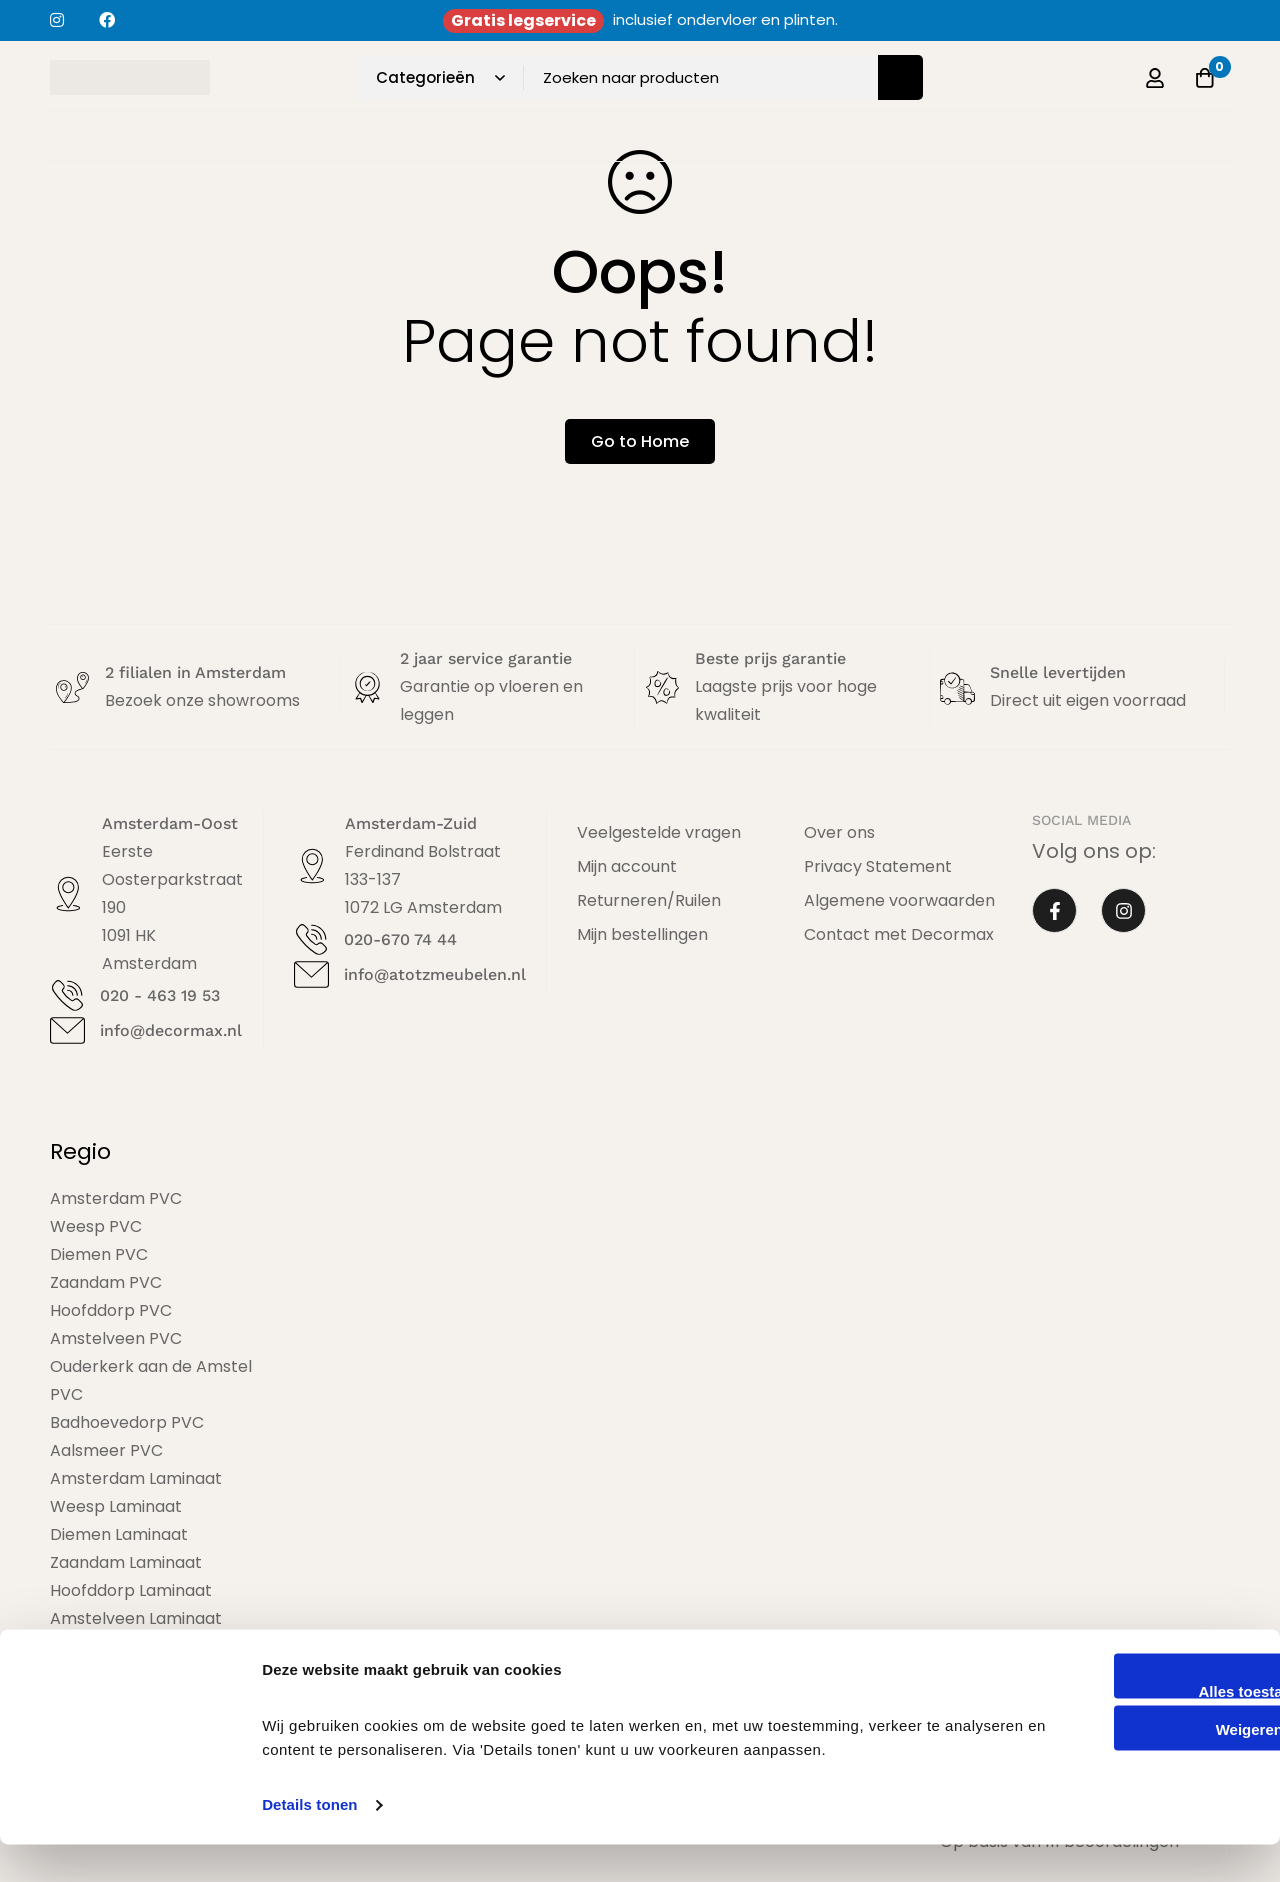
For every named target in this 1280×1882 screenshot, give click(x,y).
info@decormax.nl (171, 1030)
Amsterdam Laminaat (136, 1478)
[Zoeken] (900, 77)
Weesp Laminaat (116, 1506)
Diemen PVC (99, 1254)
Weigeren (1112, 1767)
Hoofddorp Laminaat (131, 1590)
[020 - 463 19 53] (67, 995)
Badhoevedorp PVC (127, 1422)
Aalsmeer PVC (106, 1450)
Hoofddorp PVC (111, 1310)
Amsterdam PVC (116, 1198)
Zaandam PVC (106, 1282)
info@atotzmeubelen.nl (434, 974)
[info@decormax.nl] (67, 1030)
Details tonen (309, 1842)
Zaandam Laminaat (126, 1562)
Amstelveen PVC (116, 1338)
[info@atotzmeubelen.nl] (310, 974)
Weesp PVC (96, 1226)
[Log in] (1154, 78)
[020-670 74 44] (310, 939)
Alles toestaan (1113, 1728)
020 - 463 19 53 (160, 995)
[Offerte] (1204, 78)
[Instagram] (1123, 911)
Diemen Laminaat (119, 1534)
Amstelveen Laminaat (136, 1618)
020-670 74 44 (399, 939)
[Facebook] (1054, 911)
